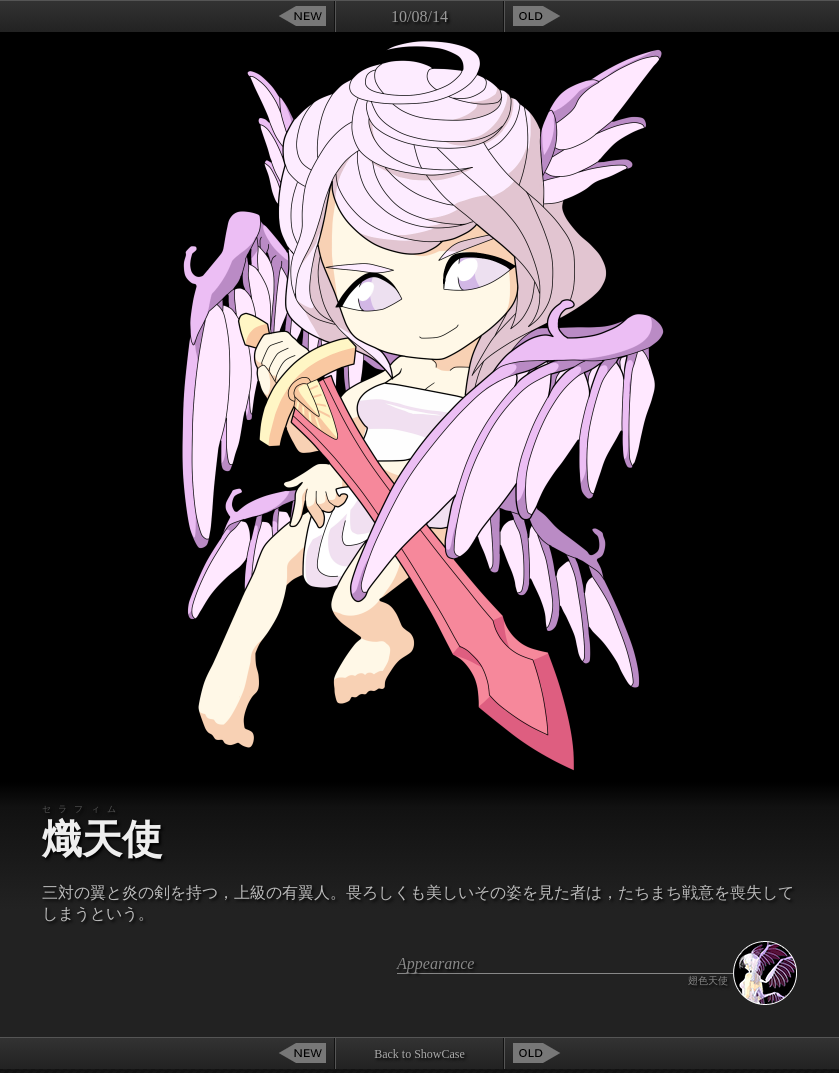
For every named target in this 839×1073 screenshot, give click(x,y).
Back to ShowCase (419, 1054)
